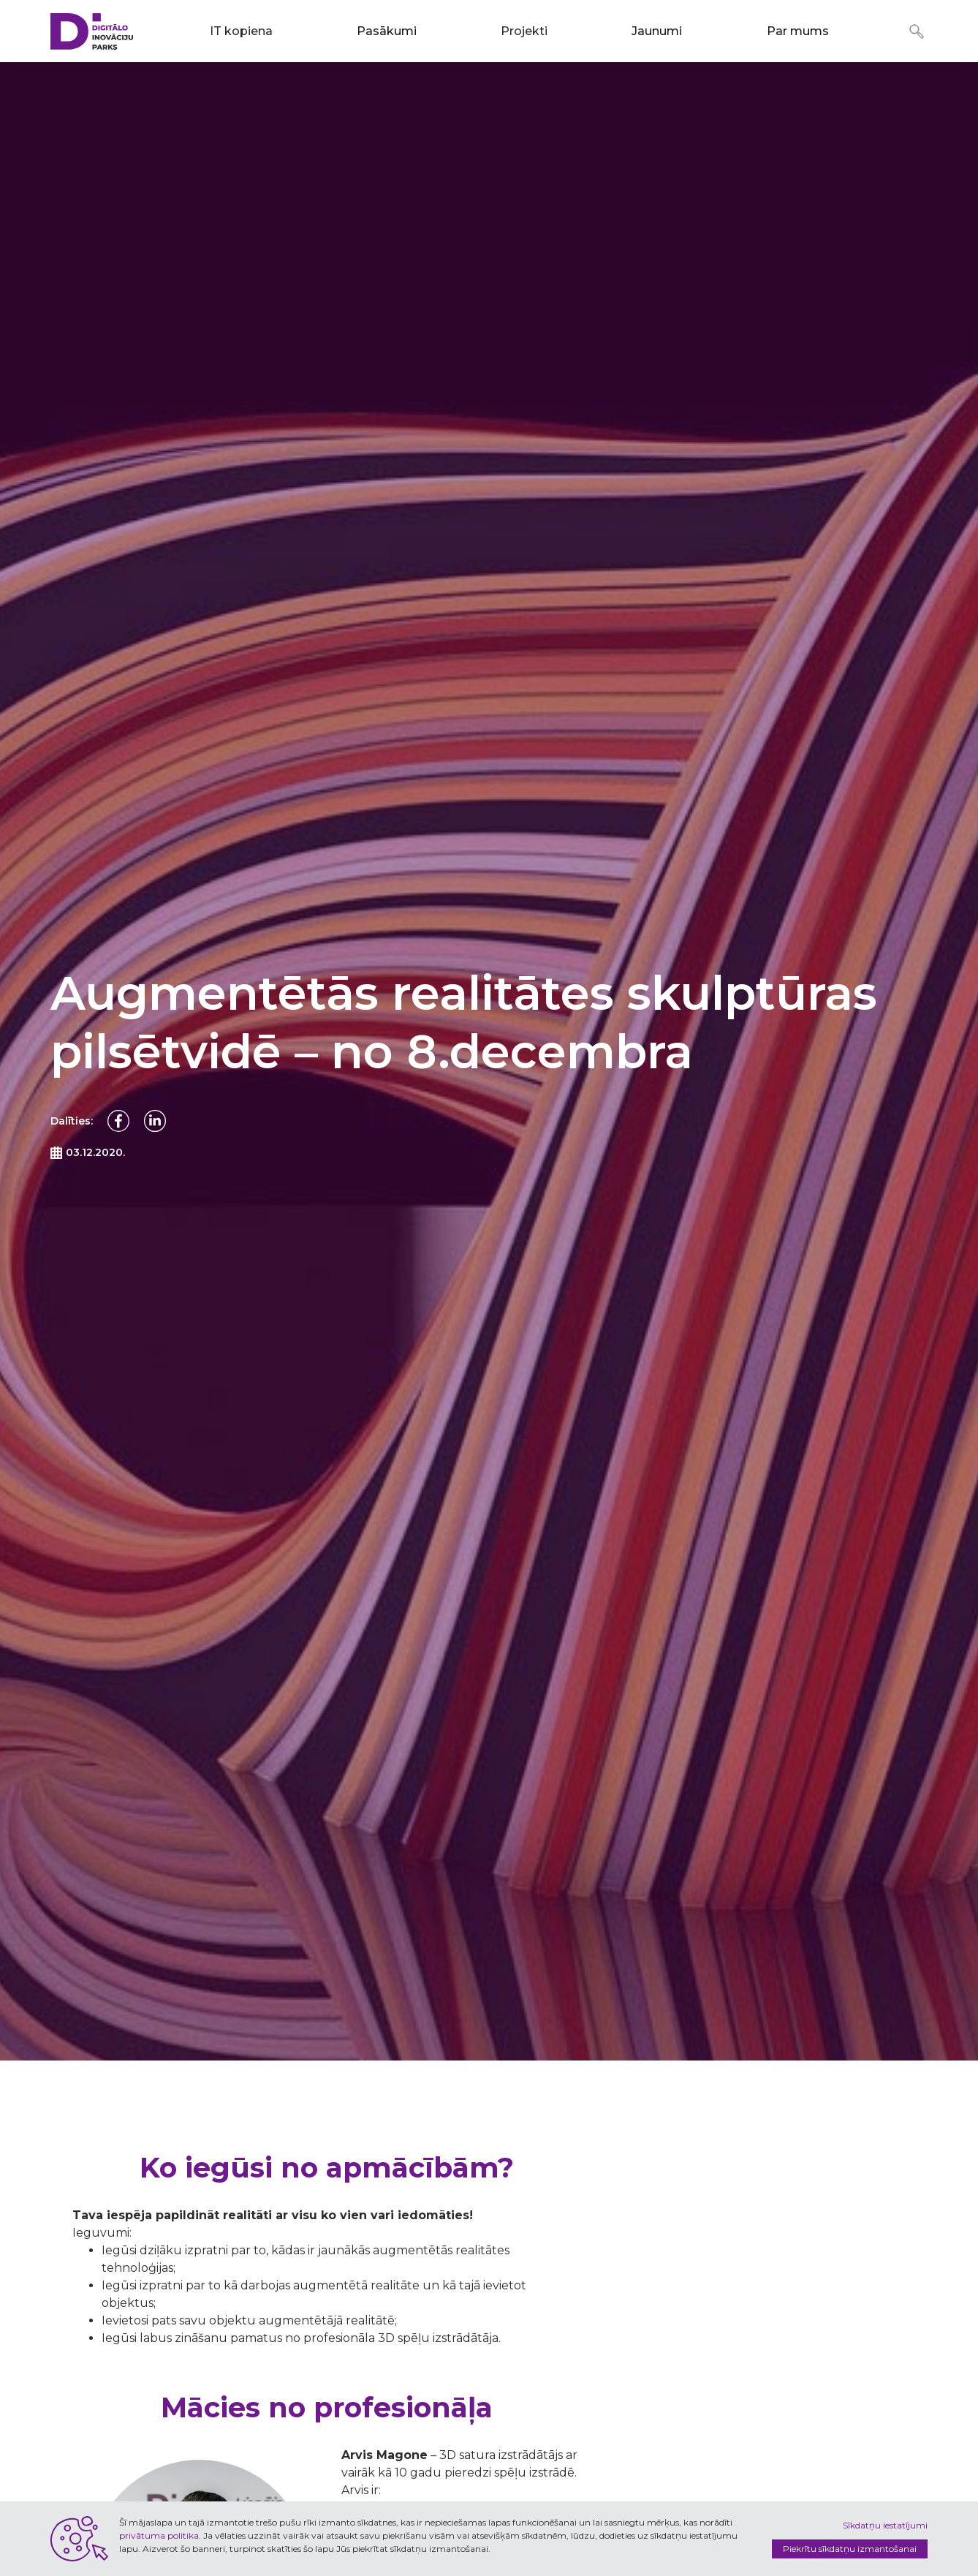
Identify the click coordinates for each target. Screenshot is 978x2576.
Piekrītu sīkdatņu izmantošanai (850, 2548)
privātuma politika (159, 2535)
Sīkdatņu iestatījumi (885, 2525)
